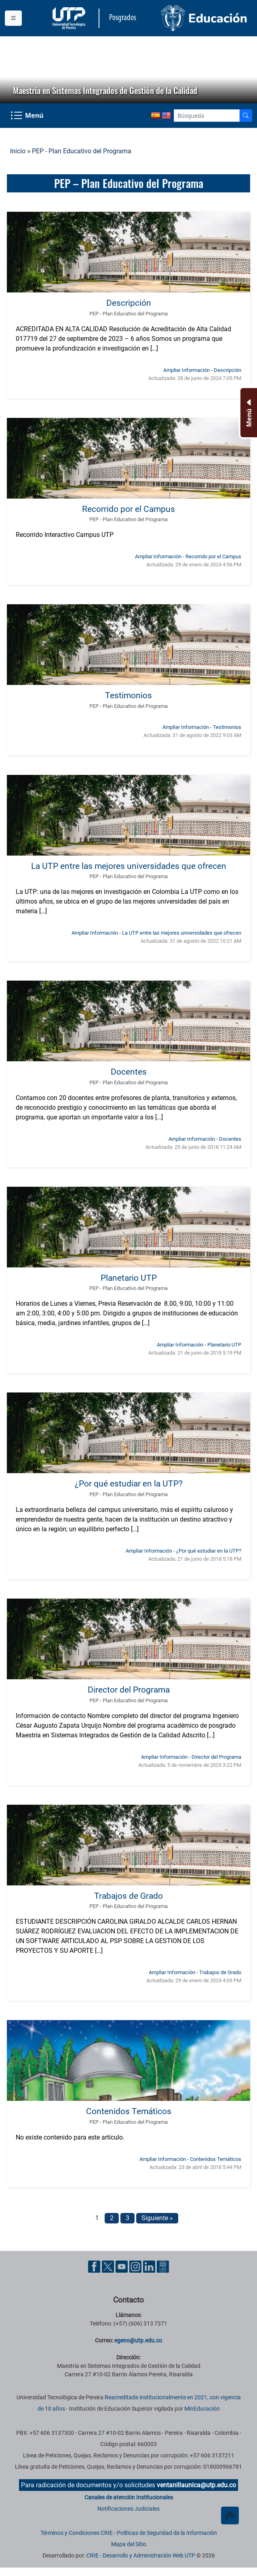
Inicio (17, 151)
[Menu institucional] (13, 18)
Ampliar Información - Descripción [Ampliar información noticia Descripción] (202, 370)
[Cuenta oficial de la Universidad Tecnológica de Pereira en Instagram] (136, 2266)
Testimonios (128, 695)
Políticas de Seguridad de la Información (167, 2533)
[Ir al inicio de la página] (230, 2515)
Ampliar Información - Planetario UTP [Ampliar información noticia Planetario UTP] (199, 1345)
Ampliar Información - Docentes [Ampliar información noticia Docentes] (205, 1139)
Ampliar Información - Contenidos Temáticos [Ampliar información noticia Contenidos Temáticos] (190, 2159)
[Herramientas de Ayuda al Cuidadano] (163, 2266)
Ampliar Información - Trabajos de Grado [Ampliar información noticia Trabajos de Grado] (195, 1972)
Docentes (129, 1072)
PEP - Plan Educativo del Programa (81, 151)
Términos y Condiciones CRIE (76, 2533)
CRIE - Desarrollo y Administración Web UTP (140, 2555)
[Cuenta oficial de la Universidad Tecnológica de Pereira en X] (109, 2266)
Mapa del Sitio (128, 2544)
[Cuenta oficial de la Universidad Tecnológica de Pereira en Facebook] (95, 2266)
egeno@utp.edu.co (138, 2340)
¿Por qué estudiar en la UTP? (129, 1483)
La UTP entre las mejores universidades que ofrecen (128, 866)
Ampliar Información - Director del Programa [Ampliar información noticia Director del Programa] (191, 1757)
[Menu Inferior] (248, 412)
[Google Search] (207, 115)
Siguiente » (157, 2218)
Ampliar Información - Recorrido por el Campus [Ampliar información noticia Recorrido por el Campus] (188, 556)
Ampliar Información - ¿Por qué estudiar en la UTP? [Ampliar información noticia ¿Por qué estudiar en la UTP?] (183, 1551)
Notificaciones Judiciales (128, 2508)
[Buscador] (245, 115)
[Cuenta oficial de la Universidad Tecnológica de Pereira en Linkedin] (150, 2266)
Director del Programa (129, 1690)
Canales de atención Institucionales (128, 2497)
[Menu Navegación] (28, 115)
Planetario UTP (129, 1278)
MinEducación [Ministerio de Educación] (202, 2408)
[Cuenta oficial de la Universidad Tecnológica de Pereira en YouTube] (122, 2266)
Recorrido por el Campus (128, 509)
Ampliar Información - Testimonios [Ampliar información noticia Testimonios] (201, 727)
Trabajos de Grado (128, 1896)
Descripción (128, 303)
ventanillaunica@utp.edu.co (196, 2485)
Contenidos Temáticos (128, 2111)
